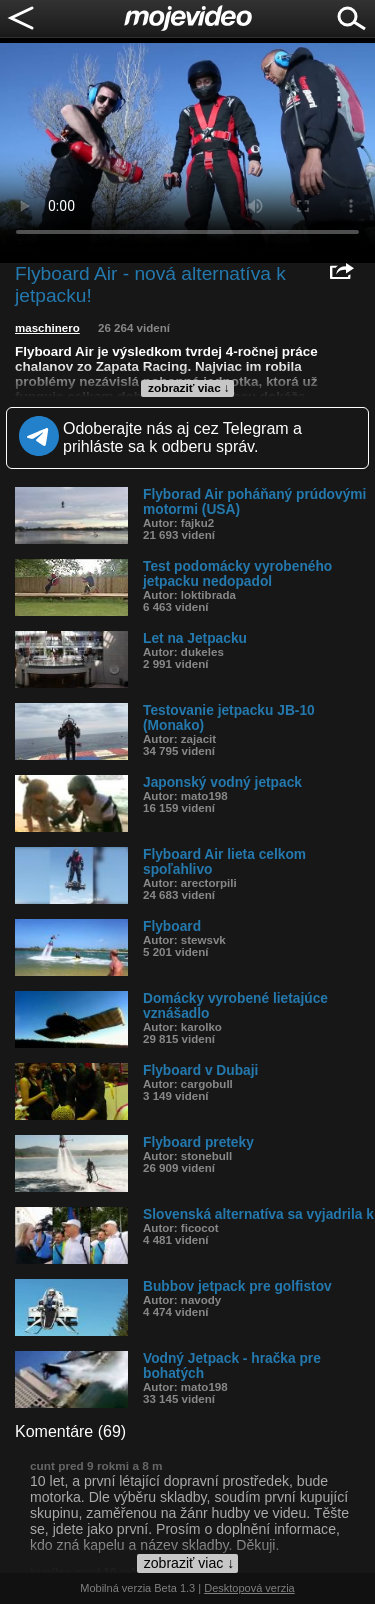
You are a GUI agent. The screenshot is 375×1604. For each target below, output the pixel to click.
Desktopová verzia (249, 1588)
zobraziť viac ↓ (189, 388)
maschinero (47, 328)
